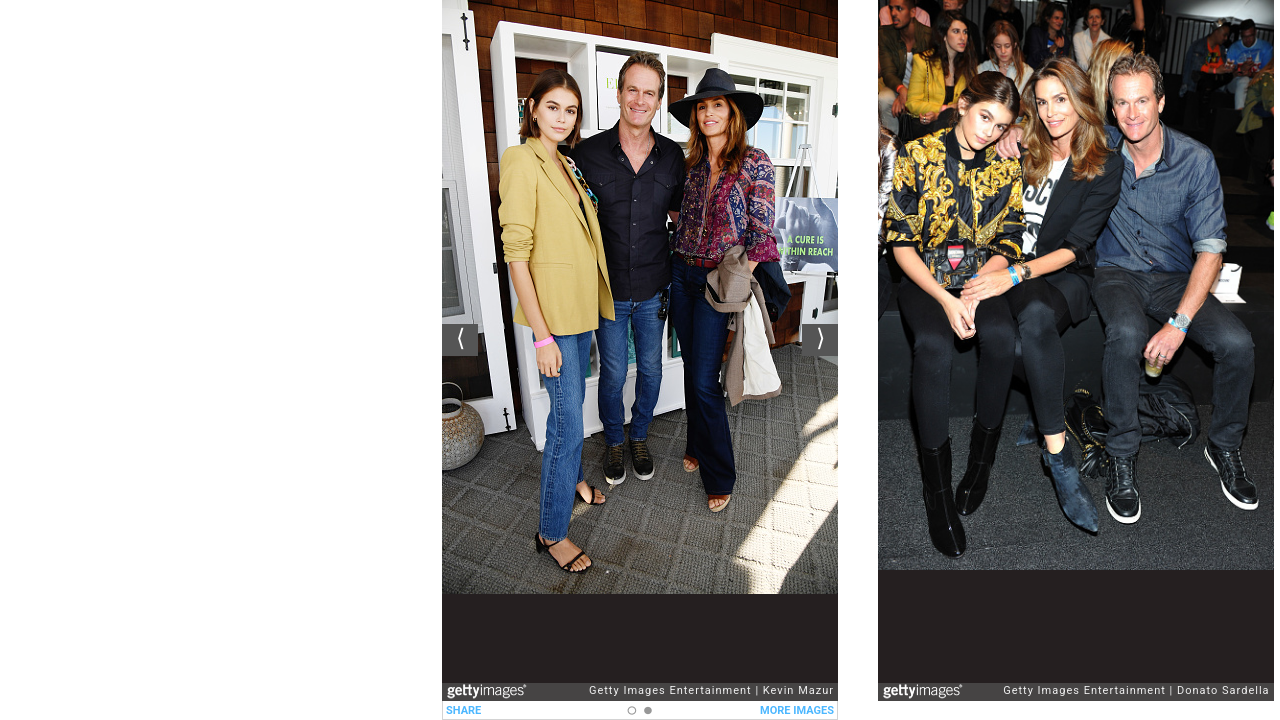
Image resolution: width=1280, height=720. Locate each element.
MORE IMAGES (797, 710)
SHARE (463, 710)
